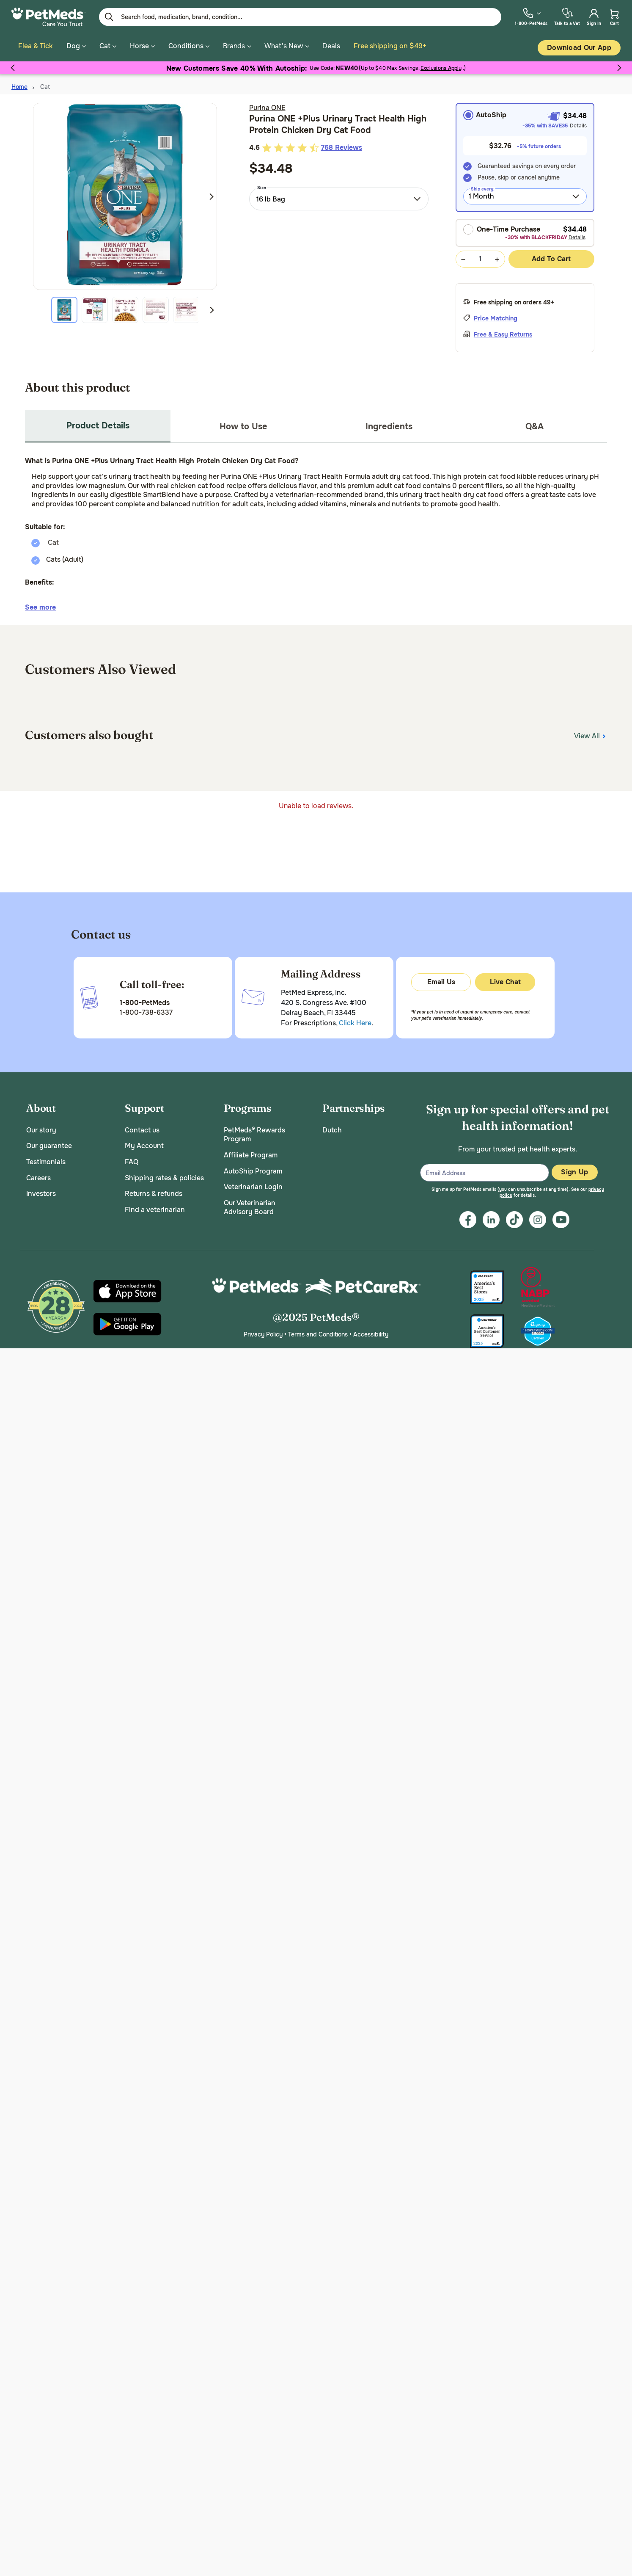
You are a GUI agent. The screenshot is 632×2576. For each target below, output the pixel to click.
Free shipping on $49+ (390, 45)
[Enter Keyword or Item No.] (300, 17)
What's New (283, 45)
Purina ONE (267, 105)
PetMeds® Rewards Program (254, 1132)
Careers (38, 1175)
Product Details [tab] (97, 423)
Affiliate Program (251, 1153)
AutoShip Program (253, 1168)
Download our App (579, 47)
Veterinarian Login (253, 1184)
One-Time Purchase (501, 227)
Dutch (332, 1127)
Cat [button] (107, 45)
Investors (41, 1191)
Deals (331, 45)
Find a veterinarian (155, 1207)
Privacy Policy (263, 1332)
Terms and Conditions (318, 1332)
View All (590, 733)
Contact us (142, 1127)
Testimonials (46, 1159)
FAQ (131, 1159)
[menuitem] (531, 17)
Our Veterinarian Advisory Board (249, 1205)
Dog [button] (76, 45)
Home (19, 84)
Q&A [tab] (534, 424)
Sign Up (574, 1169)
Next (211, 194)
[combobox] (339, 196)
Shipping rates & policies (164, 1175)
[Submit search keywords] (109, 17)
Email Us (441, 979)
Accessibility (370, 1332)
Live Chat (505, 979)
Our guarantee (49, 1143)
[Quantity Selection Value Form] (480, 256)
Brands (234, 45)
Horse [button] (142, 45)
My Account (144, 1143)
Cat (45, 84)
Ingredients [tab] (388, 424)
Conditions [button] (188, 45)
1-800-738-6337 (146, 1010)
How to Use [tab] (243, 424)
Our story (41, 1127)
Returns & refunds (153, 1191)
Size (261, 185)
